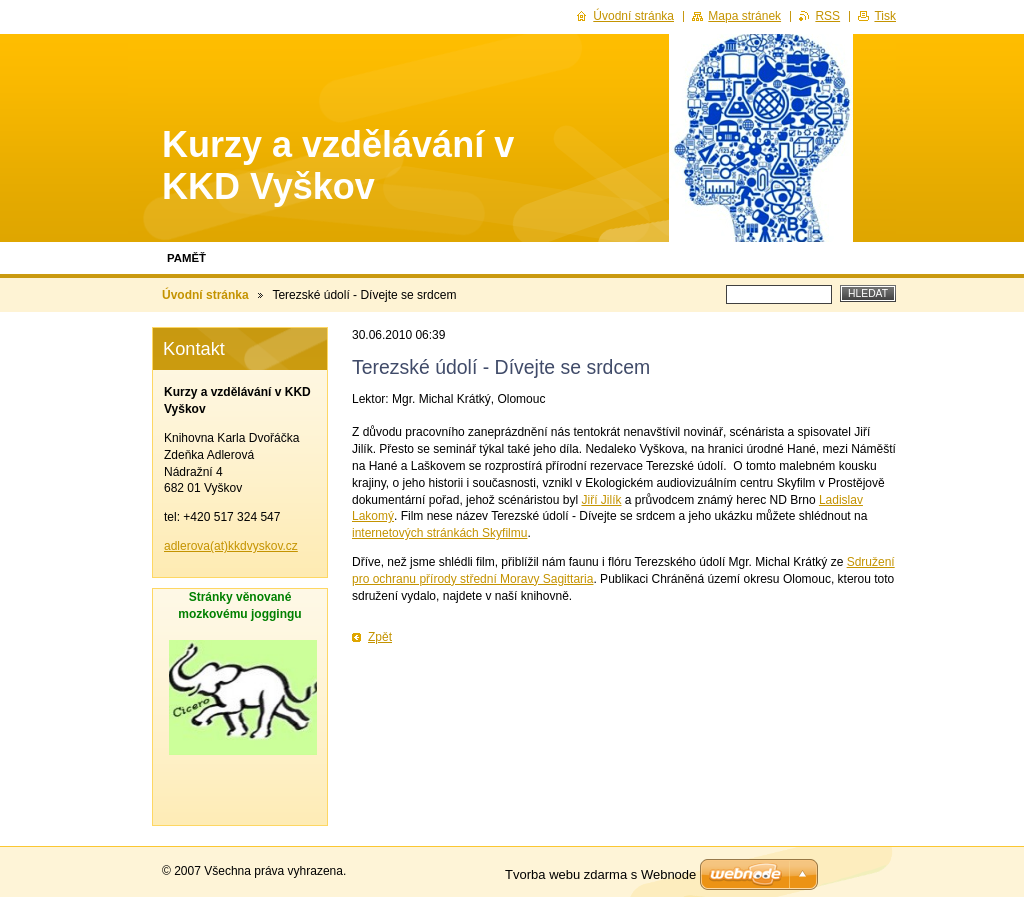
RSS (827, 16)
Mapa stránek (744, 16)
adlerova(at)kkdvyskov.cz (231, 546)
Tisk (885, 16)
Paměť (186, 258)
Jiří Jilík (601, 500)
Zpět (380, 637)
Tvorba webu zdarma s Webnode (600, 874)
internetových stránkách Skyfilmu (439, 533)
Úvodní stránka (205, 295)
